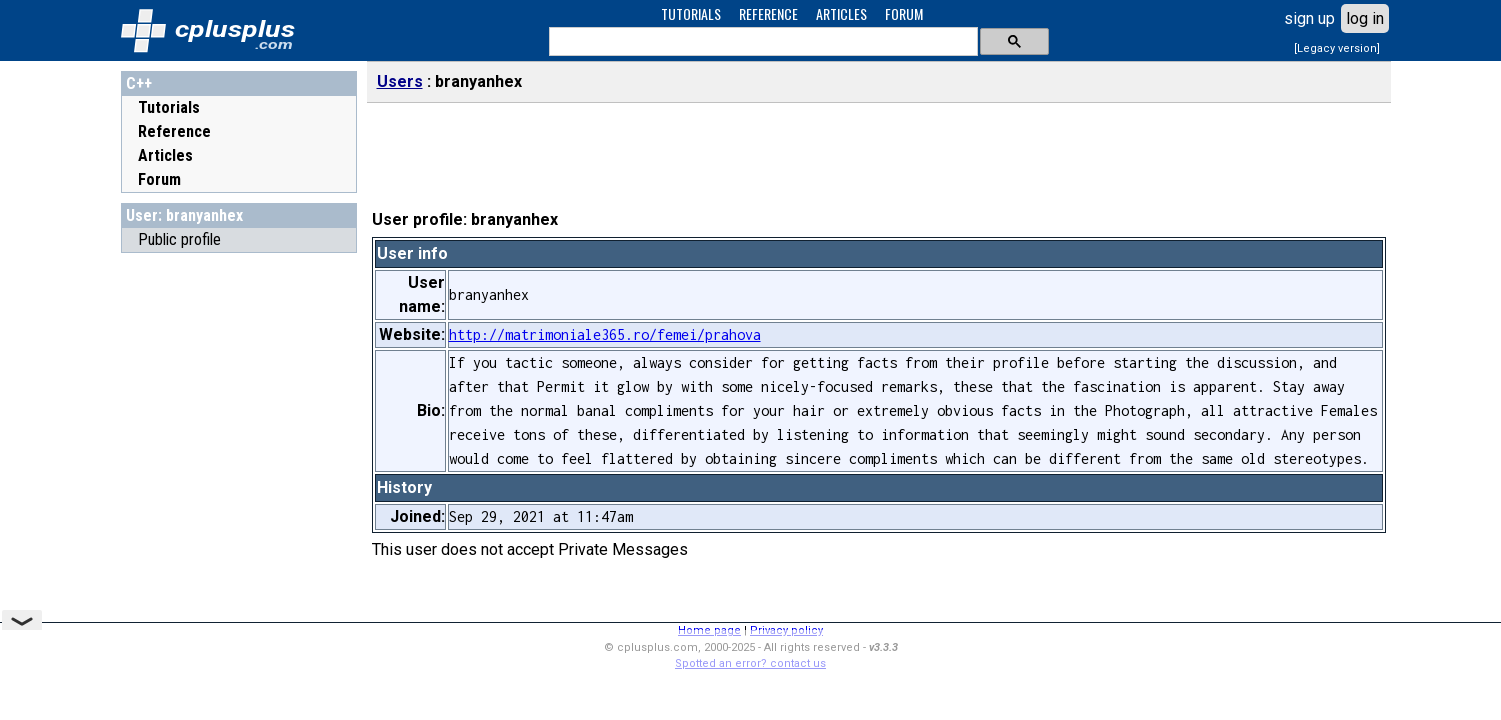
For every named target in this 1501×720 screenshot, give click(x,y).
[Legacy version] (1337, 48)
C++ (139, 83)
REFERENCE (768, 13)
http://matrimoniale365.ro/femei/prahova (605, 334)
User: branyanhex (184, 215)
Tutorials (169, 107)
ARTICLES (841, 13)
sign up (1309, 18)
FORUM (904, 13)
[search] (761, 42)
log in (1365, 18)
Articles (165, 155)
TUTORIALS (691, 13)
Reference (174, 131)
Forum (159, 179)
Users (400, 81)
